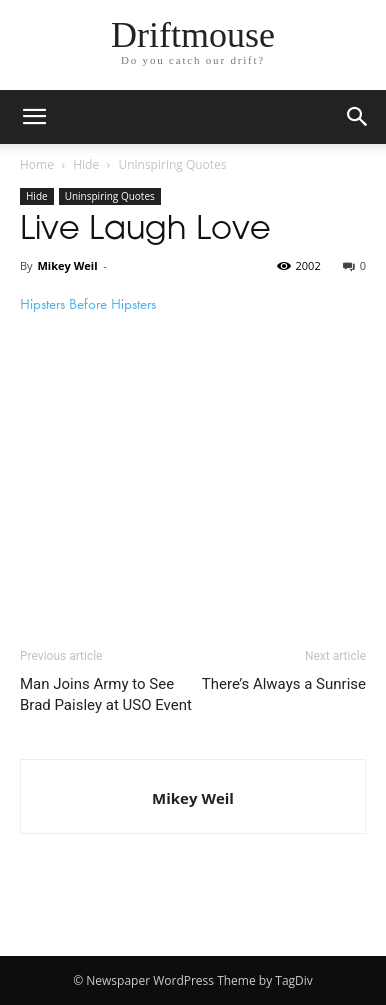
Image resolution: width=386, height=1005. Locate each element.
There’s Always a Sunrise (284, 684)
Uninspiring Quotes (172, 164)
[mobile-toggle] (34, 117)
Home (37, 164)
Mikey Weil (67, 265)
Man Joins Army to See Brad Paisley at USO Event (106, 694)
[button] (358, 117)
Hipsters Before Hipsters (88, 304)
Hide (86, 164)
